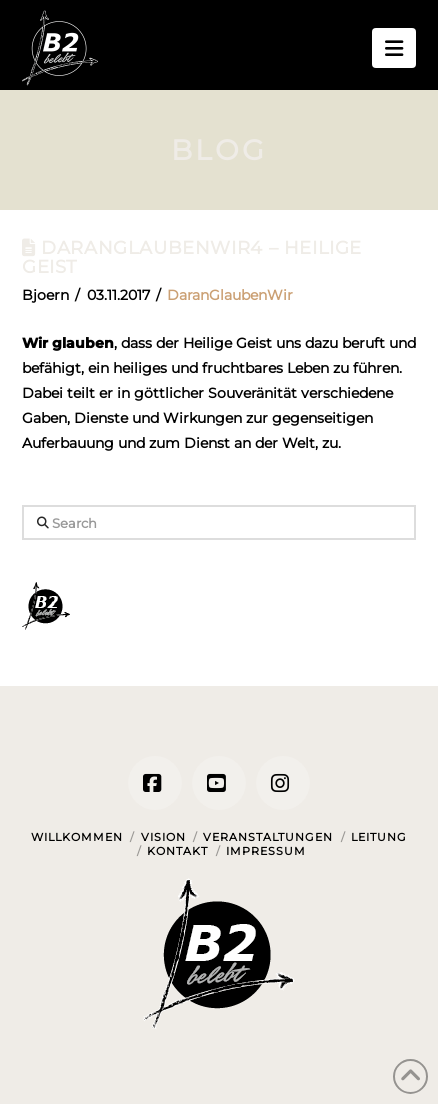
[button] (394, 48)
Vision (163, 837)
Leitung (379, 837)
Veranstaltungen (268, 837)
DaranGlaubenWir (230, 295)
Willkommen (77, 837)
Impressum (266, 851)
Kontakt (177, 851)
